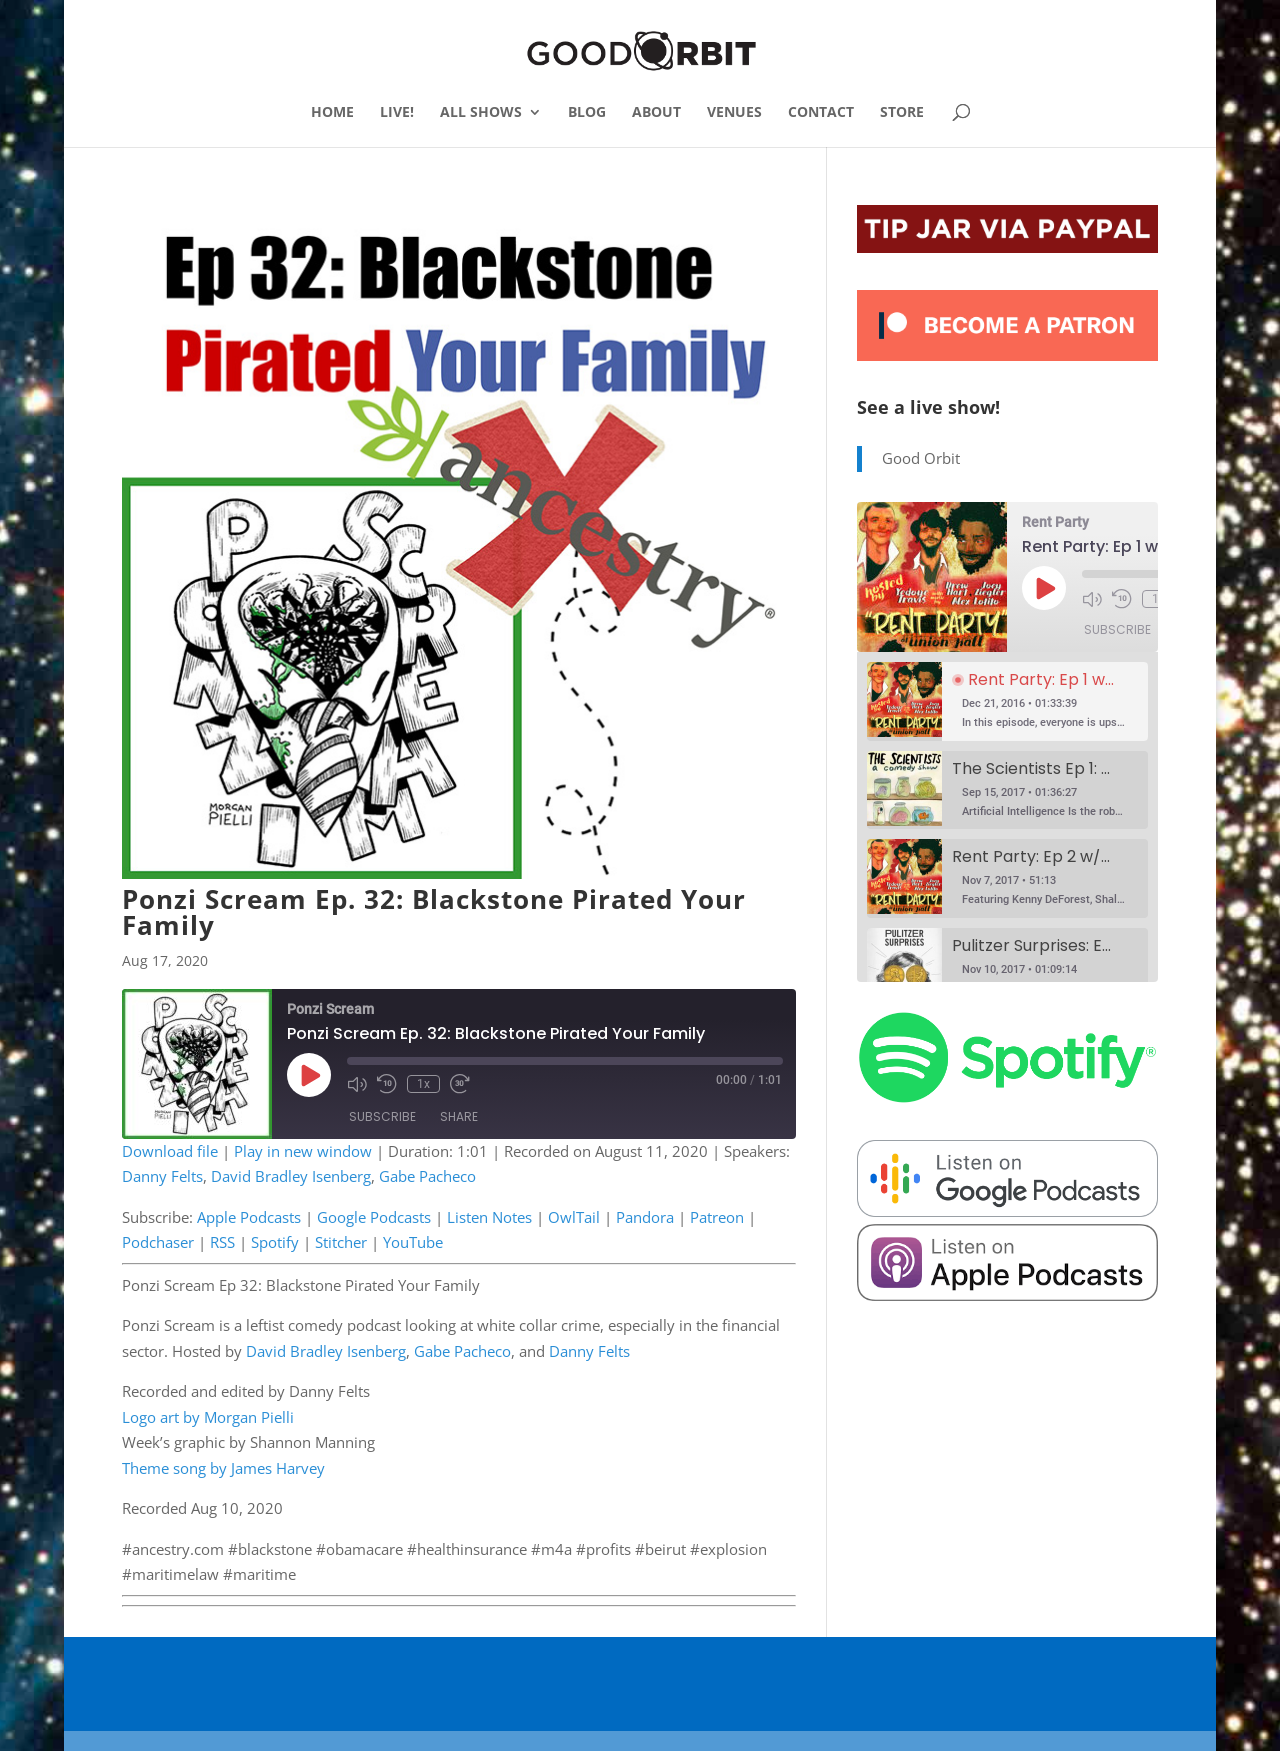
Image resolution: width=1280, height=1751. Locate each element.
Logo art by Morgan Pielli (208, 1417)
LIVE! (397, 113)
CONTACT (821, 113)
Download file (170, 1151)
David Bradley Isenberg (291, 1176)
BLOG (587, 113)
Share (459, 1116)
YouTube (413, 1242)
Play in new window (303, 1151)
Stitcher (341, 1242)
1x (423, 1084)
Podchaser (158, 1242)
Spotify (275, 1242)
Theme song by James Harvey (223, 1468)
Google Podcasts (374, 1217)
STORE (902, 113)
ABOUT (656, 113)
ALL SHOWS (481, 113)
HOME (332, 113)
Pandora (645, 1217)
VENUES (734, 113)
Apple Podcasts (249, 1217)
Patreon (717, 1217)
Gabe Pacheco (427, 1176)
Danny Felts (162, 1176)
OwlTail (574, 1217)
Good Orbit (921, 458)
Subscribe (382, 1116)
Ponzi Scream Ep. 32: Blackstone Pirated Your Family (434, 912)
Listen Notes (489, 1217)
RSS (222, 1242)
